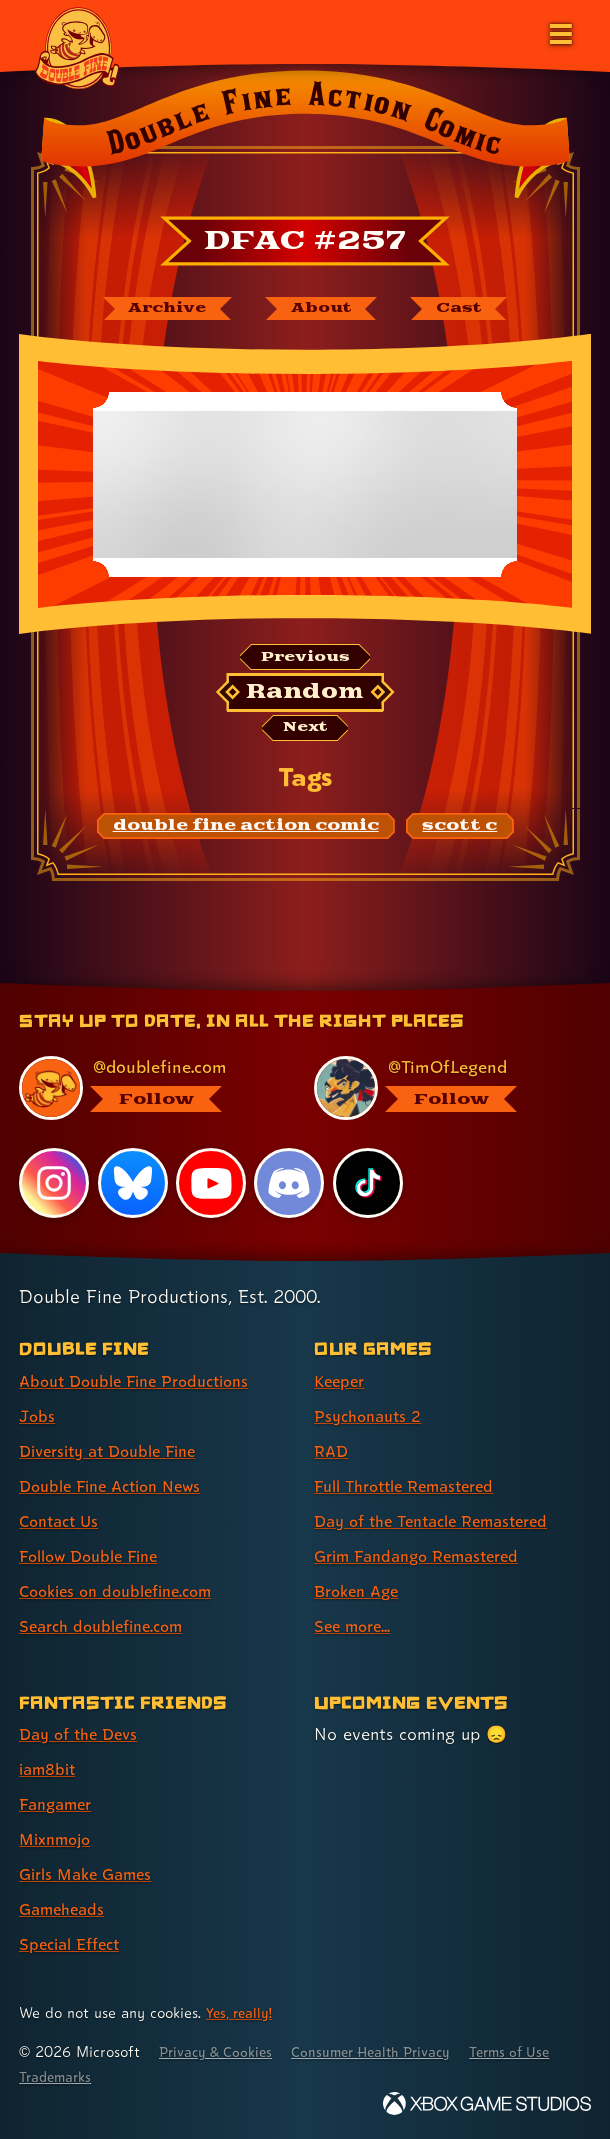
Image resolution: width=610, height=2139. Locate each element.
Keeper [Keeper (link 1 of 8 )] (341, 1380)
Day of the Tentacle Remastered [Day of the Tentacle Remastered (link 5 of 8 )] (443, 1520)
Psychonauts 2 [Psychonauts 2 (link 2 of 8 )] (372, 1415)
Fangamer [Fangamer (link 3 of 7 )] (59, 1803)
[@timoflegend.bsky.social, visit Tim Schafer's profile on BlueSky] (440, 1087)
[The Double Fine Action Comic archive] (156, 310)
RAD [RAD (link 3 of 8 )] (332, 1450)
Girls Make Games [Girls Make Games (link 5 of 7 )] (91, 1873)
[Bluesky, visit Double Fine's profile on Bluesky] (133, 1183)
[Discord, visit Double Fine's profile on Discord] (291, 1183)
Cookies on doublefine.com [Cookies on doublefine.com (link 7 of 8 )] (125, 1590)
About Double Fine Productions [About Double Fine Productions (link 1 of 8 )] (144, 1380)
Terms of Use (64, 2076)
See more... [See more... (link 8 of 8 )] (355, 1625)
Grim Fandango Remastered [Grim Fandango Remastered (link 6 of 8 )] (426, 1555)
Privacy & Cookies (221, 2051)
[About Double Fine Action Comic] (322, 310)
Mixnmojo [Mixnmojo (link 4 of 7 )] (59, 1838)
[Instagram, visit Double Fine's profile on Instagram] (54, 1183)
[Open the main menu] (559, 32)
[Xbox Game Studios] (487, 2103)
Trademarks (168, 2076)
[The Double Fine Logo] (77, 47)
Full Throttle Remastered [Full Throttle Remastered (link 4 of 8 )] (414, 1485)
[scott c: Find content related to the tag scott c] (459, 834)
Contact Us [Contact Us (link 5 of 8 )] (62, 1520)
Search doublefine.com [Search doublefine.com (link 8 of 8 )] (109, 1625)
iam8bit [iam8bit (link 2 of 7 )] (50, 1768)
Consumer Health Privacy (390, 2051)
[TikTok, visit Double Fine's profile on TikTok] (369, 1183)
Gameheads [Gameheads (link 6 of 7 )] (65, 1909)
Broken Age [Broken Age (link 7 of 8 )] (360, 1590)
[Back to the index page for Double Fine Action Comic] (305, 139)
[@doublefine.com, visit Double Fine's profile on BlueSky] (145, 1087)
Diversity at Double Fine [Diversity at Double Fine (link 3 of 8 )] (116, 1450)
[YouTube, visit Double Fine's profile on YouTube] (212, 1183)
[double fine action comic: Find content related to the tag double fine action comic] (246, 834)
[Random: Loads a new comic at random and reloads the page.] (305, 698)
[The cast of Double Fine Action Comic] (471, 310)
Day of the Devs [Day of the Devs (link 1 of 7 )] (83, 1733)
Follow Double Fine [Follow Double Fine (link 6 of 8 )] (96, 1555)
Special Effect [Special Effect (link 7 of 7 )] (74, 1944)
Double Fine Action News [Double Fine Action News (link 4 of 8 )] (119, 1485)
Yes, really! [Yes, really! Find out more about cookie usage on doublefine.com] (242, 2012)
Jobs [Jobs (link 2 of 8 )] (38, 1415)
